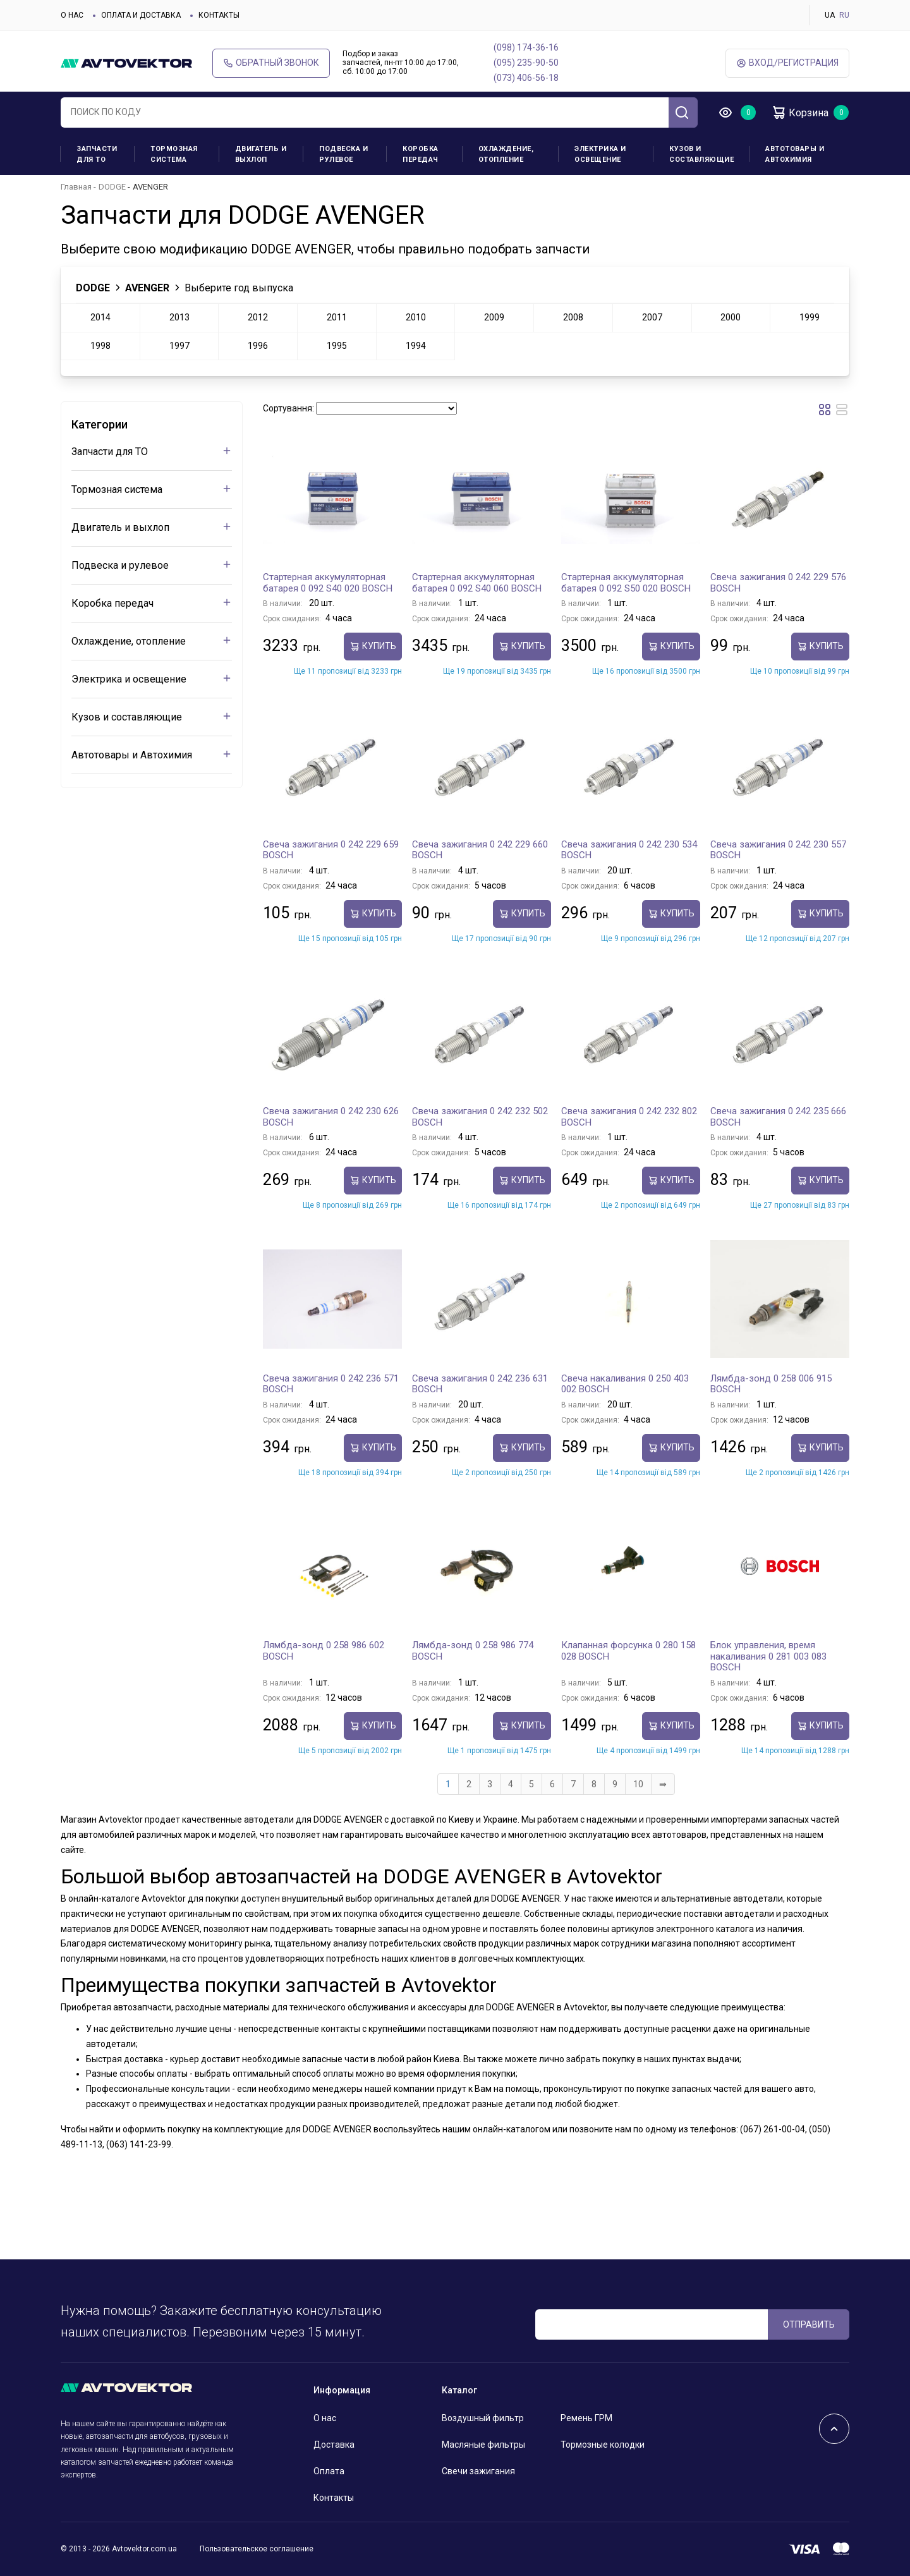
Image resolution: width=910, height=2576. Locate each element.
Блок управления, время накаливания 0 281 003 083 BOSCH (768, 1656)
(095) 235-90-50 (526, 63)
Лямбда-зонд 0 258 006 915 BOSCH (771, 1384)
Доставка (334, 2444)
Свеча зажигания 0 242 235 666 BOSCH (778, 1116)
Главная (76, 186)
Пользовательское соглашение (256, 2548)
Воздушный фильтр (483, 2418)
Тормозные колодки (603, 2444)
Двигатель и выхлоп (261, 154)
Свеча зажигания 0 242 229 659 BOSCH (331, 850)
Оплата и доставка (141, 15)
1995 (337, 346)
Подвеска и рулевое (343, 154)
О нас (72, 15)
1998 (100, 346)
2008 (573, 317)
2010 (416, 317)
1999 (809, 317)
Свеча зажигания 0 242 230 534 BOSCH (629, 850)
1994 (416, 346)
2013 (179, 317)
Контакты (219, 15)
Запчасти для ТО (96, 154)
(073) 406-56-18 (526, 78)
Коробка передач (421, 154)
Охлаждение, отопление (506, 154)
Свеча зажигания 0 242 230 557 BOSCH (778, 850)
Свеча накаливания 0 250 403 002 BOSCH (625, 1384)
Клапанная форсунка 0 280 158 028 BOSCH (628, 1650)
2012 (258, 317)
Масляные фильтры (483, 2444)
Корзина (799, 112)
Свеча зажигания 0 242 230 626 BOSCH (331, 1116)
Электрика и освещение (600, 154)
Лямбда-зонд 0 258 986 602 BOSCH (323, 1650)
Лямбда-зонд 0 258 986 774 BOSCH (472, 1650)
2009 (494, 317)
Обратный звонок (271, 63)
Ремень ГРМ (586, 2418)
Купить (372, 646)
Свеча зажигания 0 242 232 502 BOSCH (480, 1116)
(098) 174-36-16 (526, 47)
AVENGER (147, 288)
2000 (730, 317)
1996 (258, 346)
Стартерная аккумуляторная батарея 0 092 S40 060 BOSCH (477, 582)
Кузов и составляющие (701, 154)
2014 (100, 317)
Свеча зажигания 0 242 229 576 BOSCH (778, 582)
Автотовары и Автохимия (794, 154)
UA (830, 15)
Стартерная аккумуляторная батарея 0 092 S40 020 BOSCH (327, 582)
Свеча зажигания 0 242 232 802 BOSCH (629, 1116)
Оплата (328, 2471)
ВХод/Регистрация (787, 63)
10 (638, 1784)
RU (844, 15)
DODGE (112, 186)
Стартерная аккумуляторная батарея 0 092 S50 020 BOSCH (626, 582)
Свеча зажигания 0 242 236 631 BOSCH (480, 1384)
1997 (179, 346)
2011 (337, 317)
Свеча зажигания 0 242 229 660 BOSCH (480, 850)
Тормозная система (174, 154)
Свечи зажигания (478, 2471)
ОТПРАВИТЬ (809, 2324)
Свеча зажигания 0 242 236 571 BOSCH (331, 1384)
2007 (652, 317)
